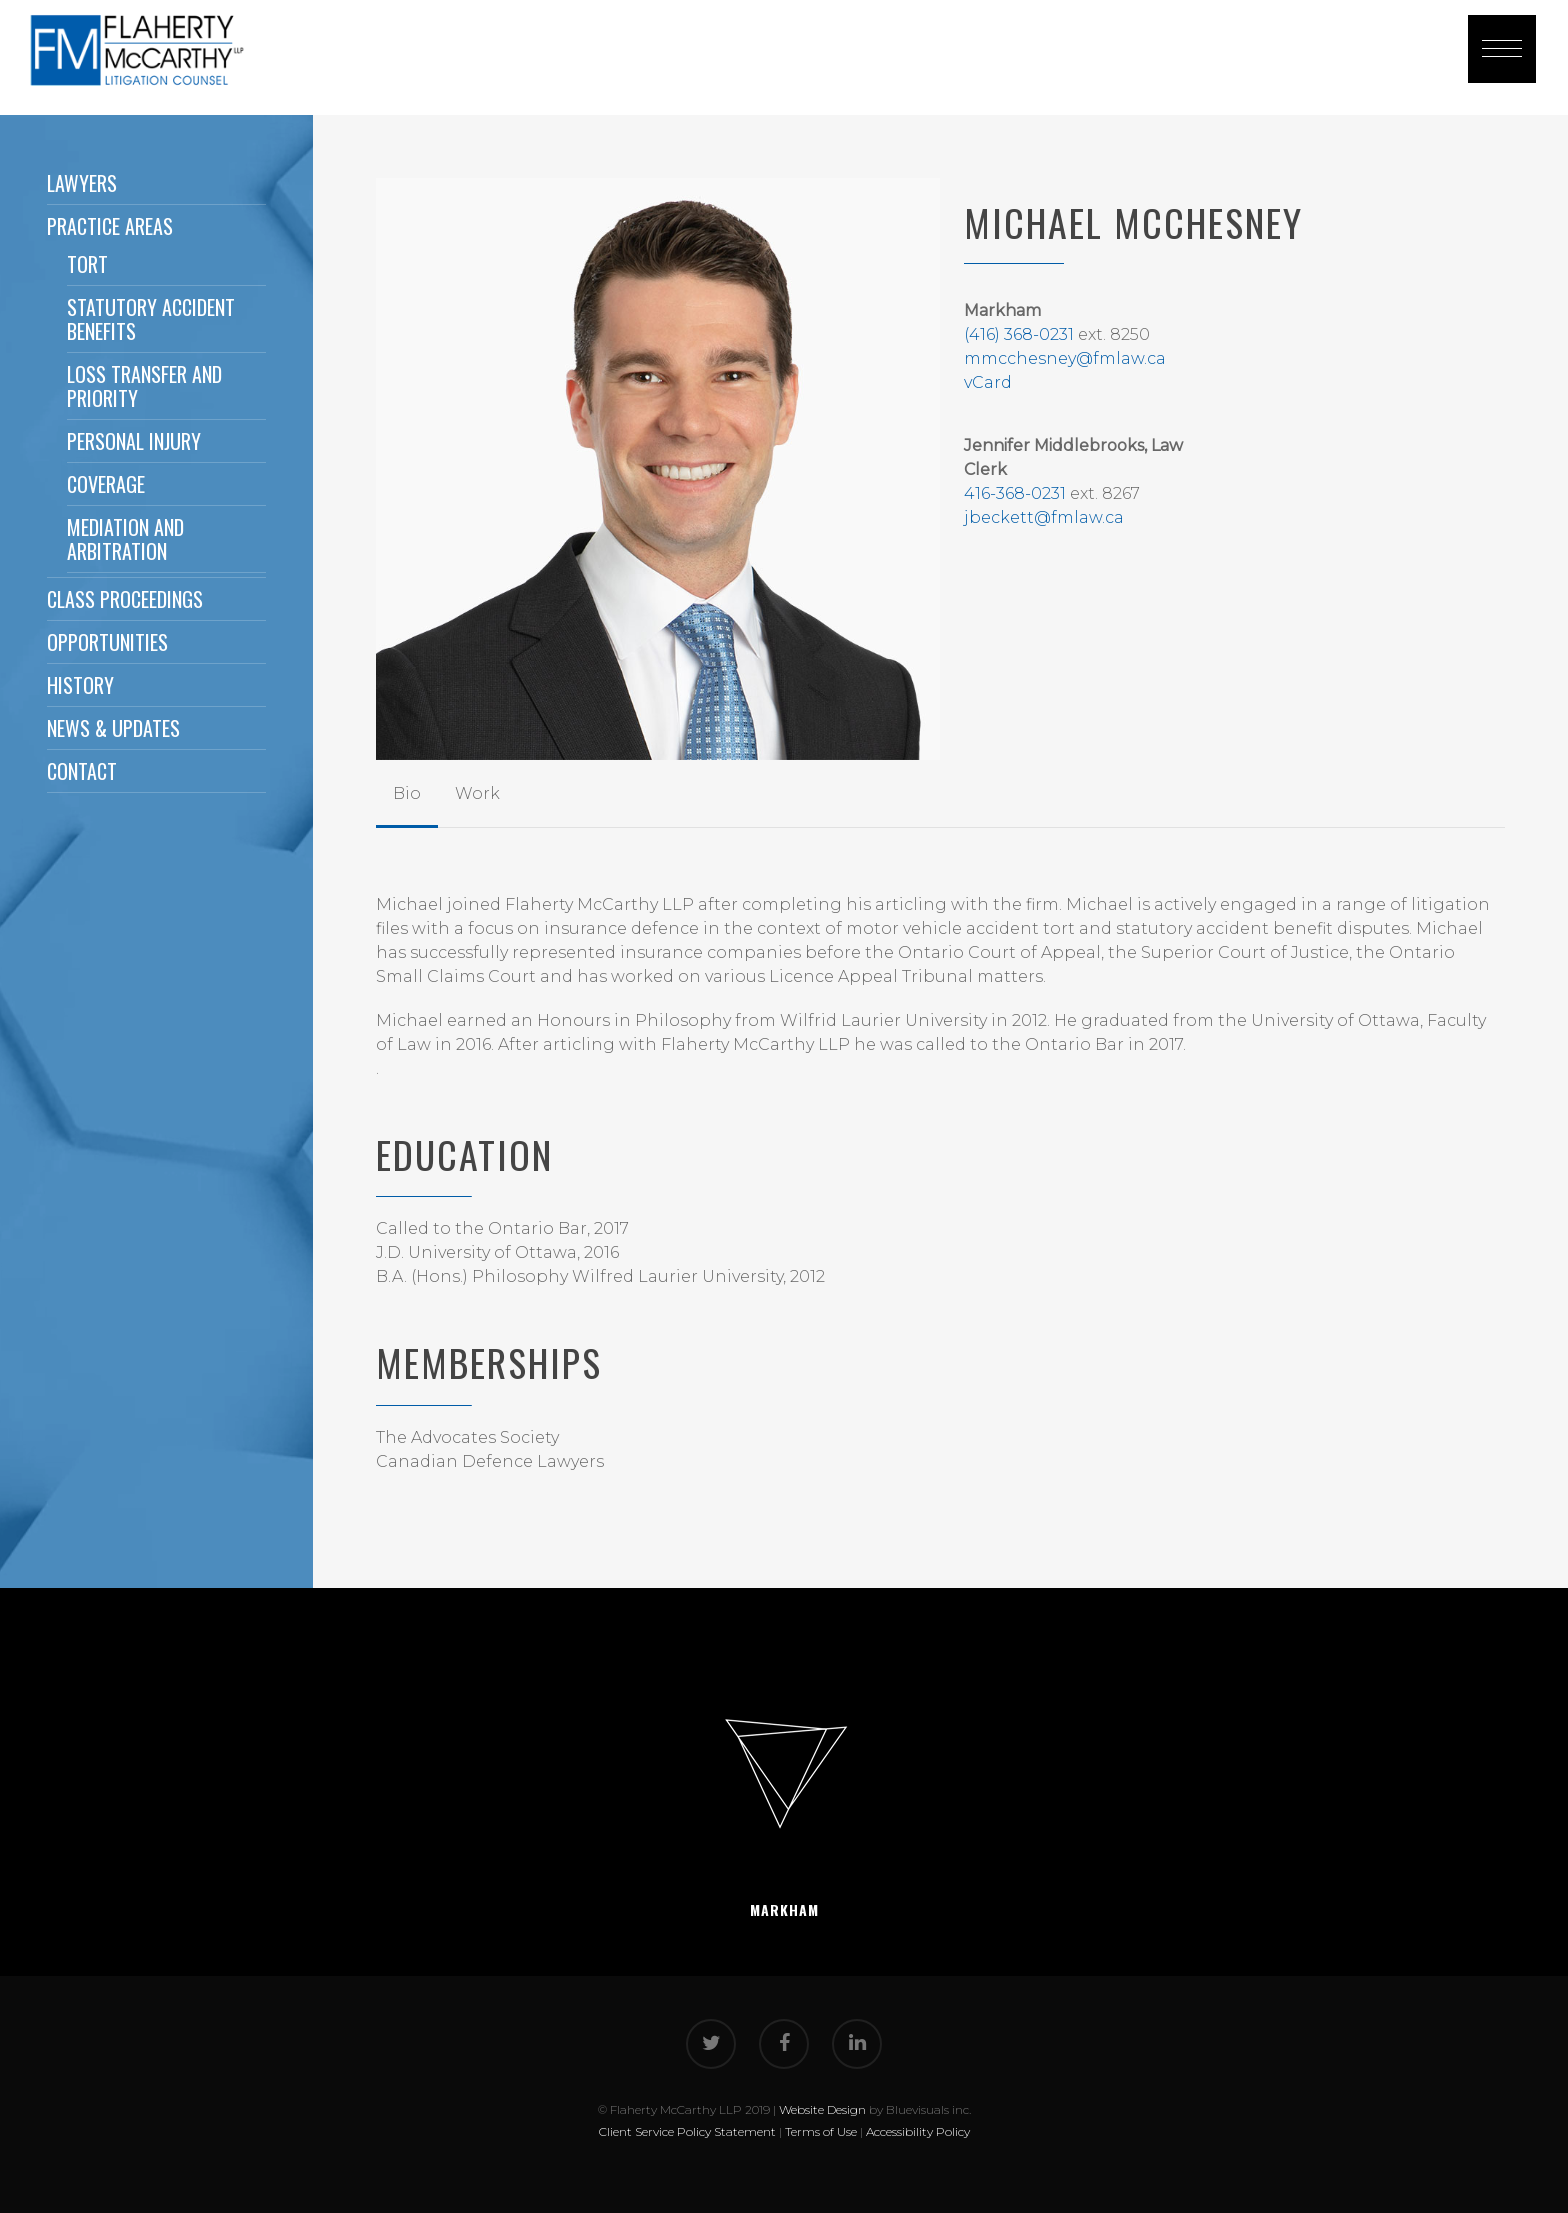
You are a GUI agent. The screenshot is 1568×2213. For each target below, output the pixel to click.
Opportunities (107, 642)
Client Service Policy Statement (687, 2131)
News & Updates (113, 728)
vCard (988, 382)
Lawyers (82, 183)
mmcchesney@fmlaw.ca (1065, 358)
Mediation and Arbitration (125, 539)
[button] (1502, 49)
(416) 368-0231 (1019, 334)
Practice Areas (110, 226)
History (80, 685)
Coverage (106, 484)
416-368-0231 (1015, 493)
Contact (82, 771)
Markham (784, 1909)
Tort (87, 264)
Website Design (822, 2109)
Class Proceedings (125, 599)
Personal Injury (134, 441)
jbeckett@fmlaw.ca (1044, 517)
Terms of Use (821, 2131)
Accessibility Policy (918, 2131)
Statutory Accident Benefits (151, 319)
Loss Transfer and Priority (144, 386)
